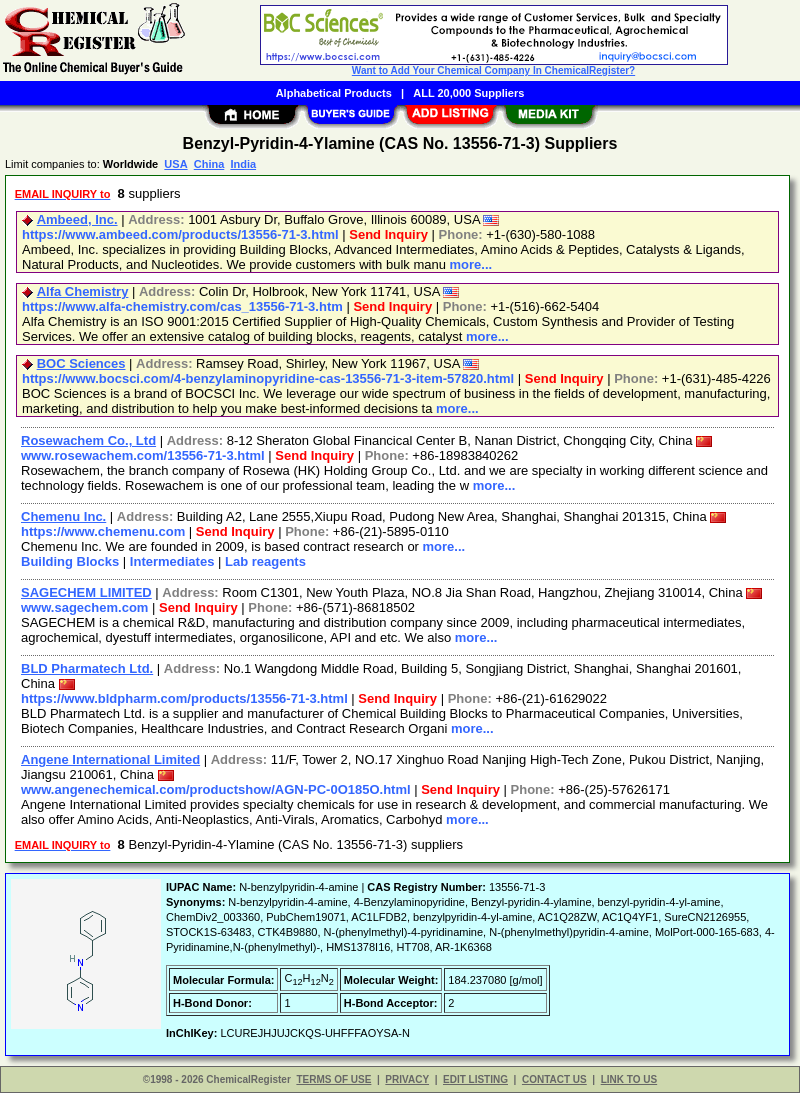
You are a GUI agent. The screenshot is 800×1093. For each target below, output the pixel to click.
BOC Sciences (81, 363)
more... (471, 264)
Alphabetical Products (334, 93)
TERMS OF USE (333, 1079)
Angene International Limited (110, 759)
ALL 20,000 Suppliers (468, 93)
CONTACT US (554, 1079)
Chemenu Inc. (63, 516)
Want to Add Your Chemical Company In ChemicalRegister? (493, 70)
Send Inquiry (388, 234)
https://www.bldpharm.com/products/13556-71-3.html (184, 698)
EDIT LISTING (475, 1079)
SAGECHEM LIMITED (86, 592)
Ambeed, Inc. (77, 219)
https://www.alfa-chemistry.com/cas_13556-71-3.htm (182, 306)
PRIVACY (407, 1079)
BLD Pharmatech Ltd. (87, 668)
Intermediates (172, 561)
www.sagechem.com (84, 607)
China (209, 164)
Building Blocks (70, 561)
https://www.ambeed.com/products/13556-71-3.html (180, 234)
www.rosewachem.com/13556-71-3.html (143, 455)
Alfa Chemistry (83, 291)
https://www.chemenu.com (103, 531)
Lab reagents (265, 561)
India (243, 164)
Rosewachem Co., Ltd (88, 440)
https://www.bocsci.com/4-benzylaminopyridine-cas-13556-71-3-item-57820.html (268, 378)
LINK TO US (629, 1079)
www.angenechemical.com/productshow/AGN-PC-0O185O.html (216, 789)
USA (175, 164)
